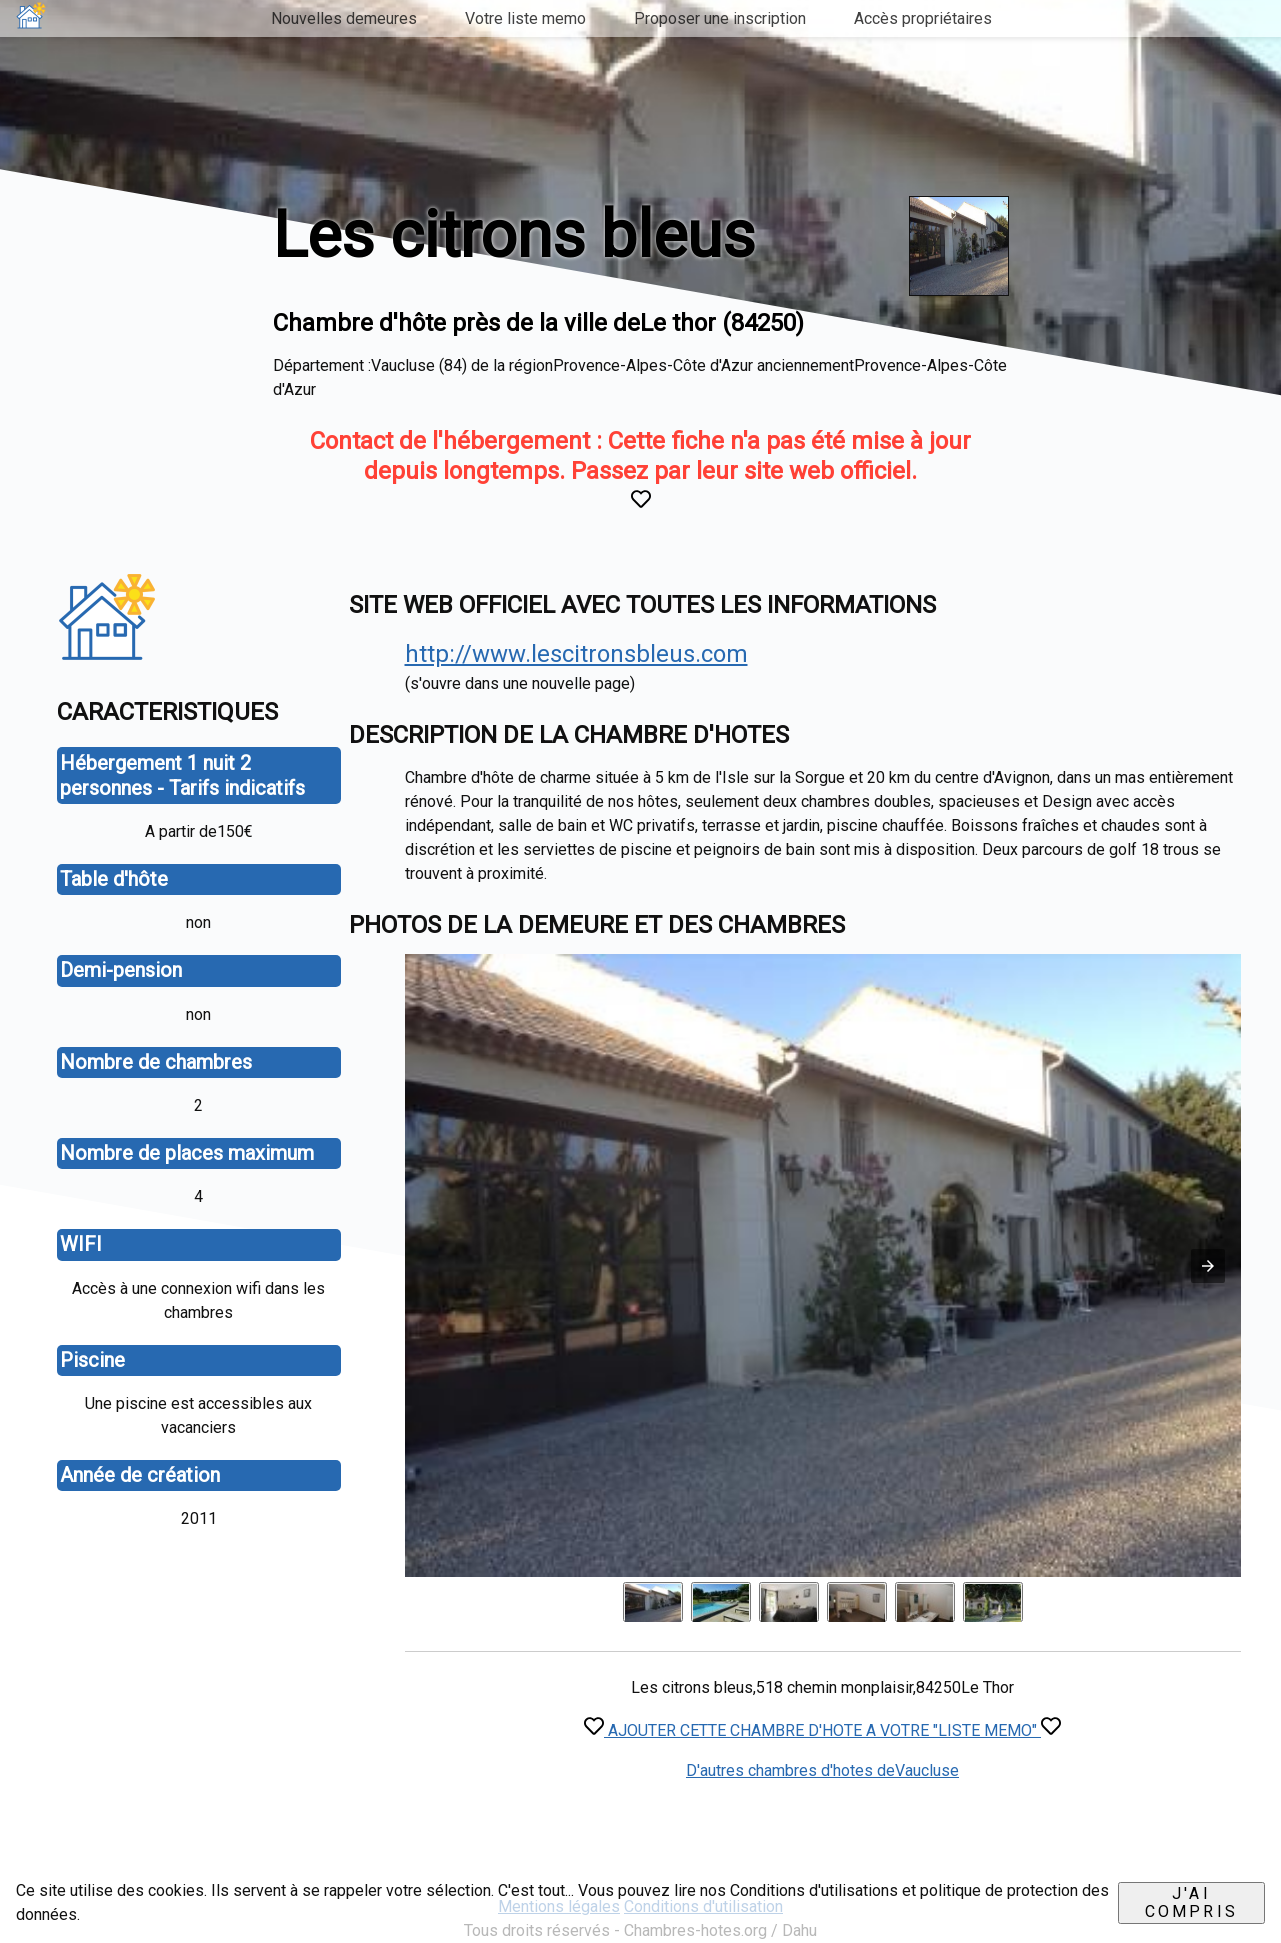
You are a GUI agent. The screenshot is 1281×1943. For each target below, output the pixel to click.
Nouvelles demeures (344, 18)
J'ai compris (1191, 1902)
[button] (1208, 1266)
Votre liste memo (525, 18)
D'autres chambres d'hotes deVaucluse (822, 1770)
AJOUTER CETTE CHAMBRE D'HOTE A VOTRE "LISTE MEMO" (822, 1730)
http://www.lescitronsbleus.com (576, 654)
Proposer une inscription (720, 18)
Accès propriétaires (923, 18)
